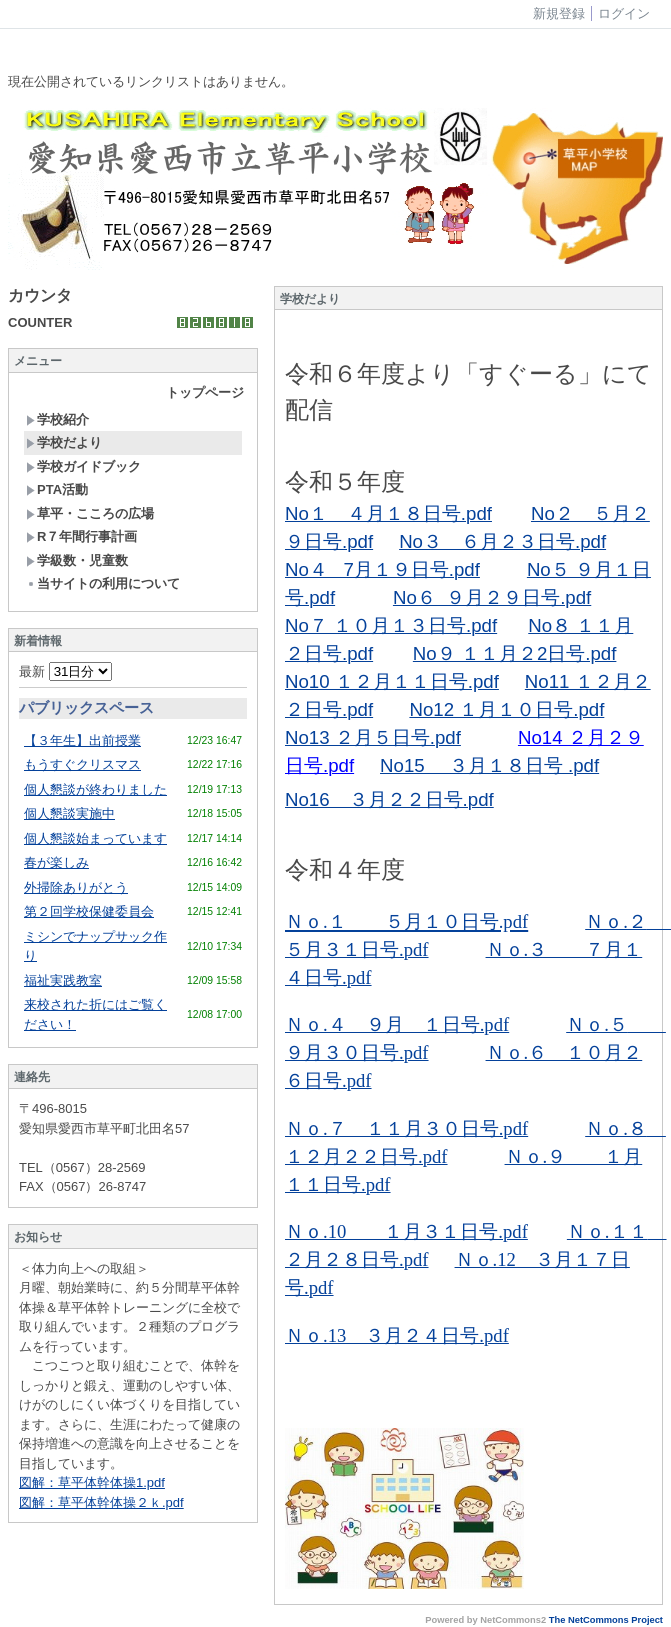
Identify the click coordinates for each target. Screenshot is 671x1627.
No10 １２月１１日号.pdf (392, 681)
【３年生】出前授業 (82, 740)
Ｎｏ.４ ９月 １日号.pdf (397, 1024)
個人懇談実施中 (69, 813)
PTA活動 (57, 489)
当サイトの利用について (103, 583)
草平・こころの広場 (90, 513)
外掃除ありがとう (76, 887)
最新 (65, 671)
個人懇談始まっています (95, 838)
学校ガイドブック (83, 466)
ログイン (624, 13)
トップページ (205, 392)
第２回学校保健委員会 (89, 911)
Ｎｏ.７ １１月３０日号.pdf (406, 1128)
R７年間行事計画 (81, 536)
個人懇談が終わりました (95, 789)
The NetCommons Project (606, 1620)
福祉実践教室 (63, 980)
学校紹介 (57, 419)
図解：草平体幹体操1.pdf (92, 1482)
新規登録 (559, 13)
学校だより (64, 442)
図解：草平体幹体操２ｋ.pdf (101, 1502)
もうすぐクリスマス (82, 764)
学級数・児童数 (77, 560)
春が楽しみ (56, 862)
